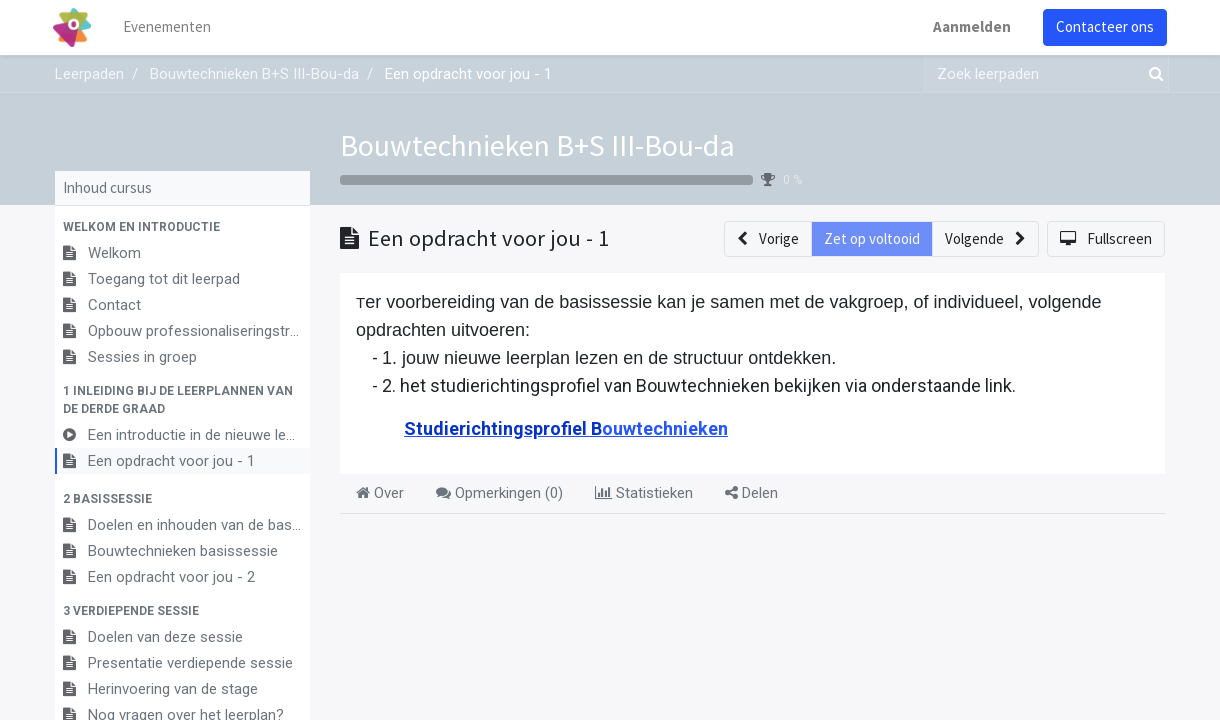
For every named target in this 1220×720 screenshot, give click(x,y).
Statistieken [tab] (644, 493)
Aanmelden (970, 26)
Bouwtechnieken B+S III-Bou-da (537, 145)
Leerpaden (89, 74)
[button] (182, 227)
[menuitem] (170, 27)
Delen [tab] (751, 493)
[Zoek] (1152, 74)
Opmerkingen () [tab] (499, 493)
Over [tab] (380, 493)
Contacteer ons (1103, 26)
